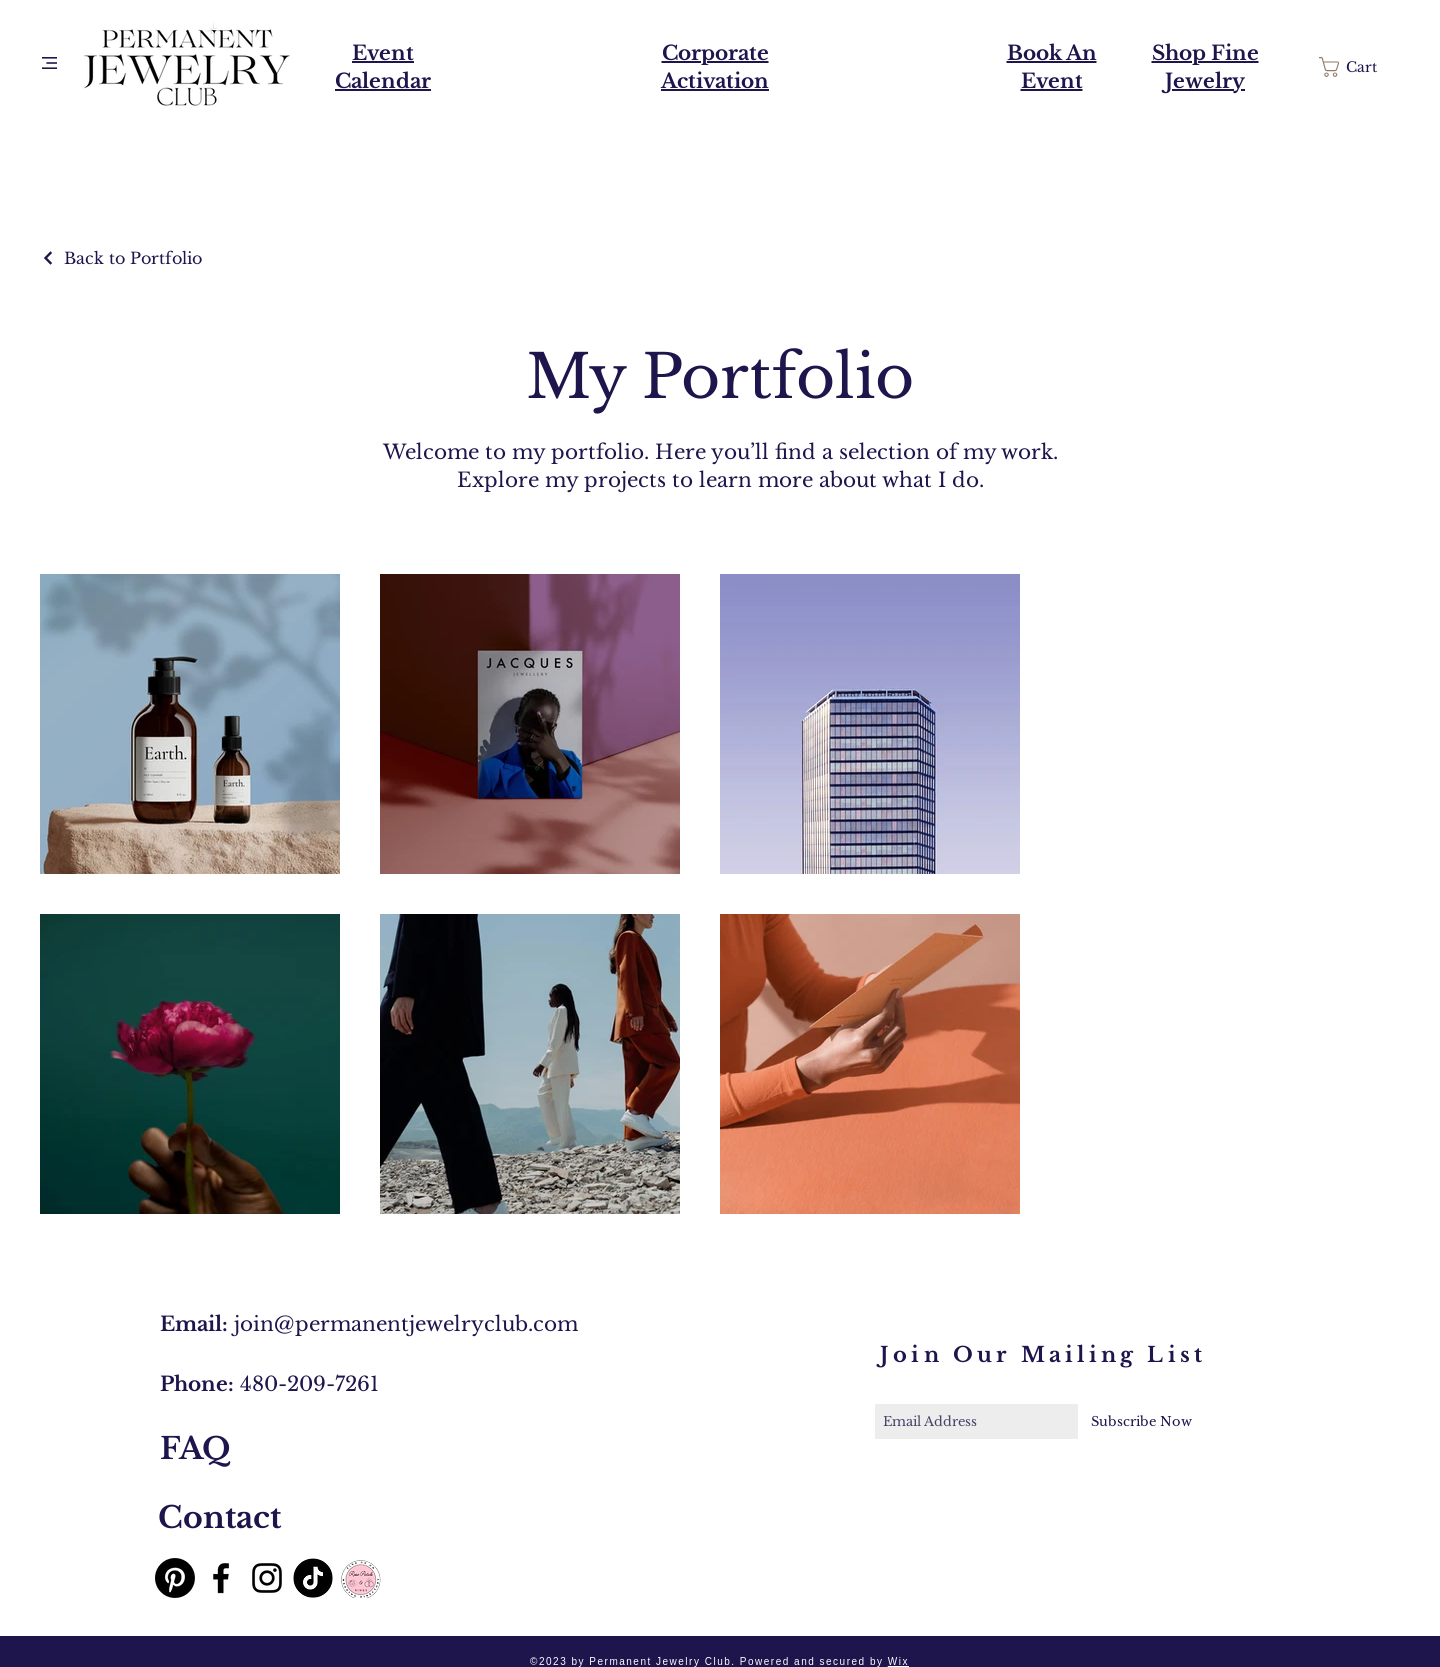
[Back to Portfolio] (121, 258)
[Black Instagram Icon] (267, 1578)
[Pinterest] (175, 1578)
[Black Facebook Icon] (221, 1578)
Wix (898, 1661)
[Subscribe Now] (1141, 1421)
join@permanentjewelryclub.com (406, 1324)
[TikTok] (313, 1578)
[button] (49, 63)
